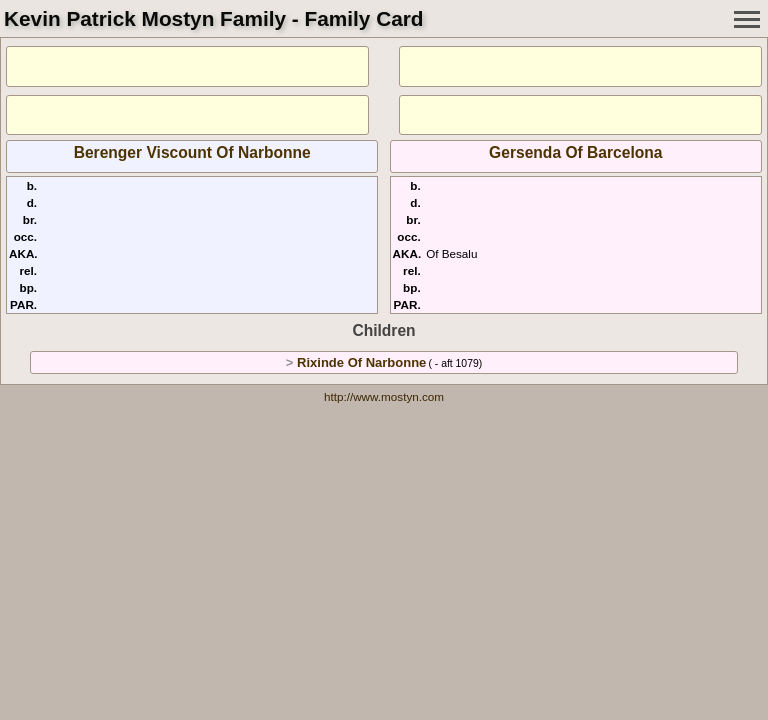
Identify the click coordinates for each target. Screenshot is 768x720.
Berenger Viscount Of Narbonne (192, 152)
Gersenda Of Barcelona (575, 152)
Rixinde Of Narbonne (361, 362)
